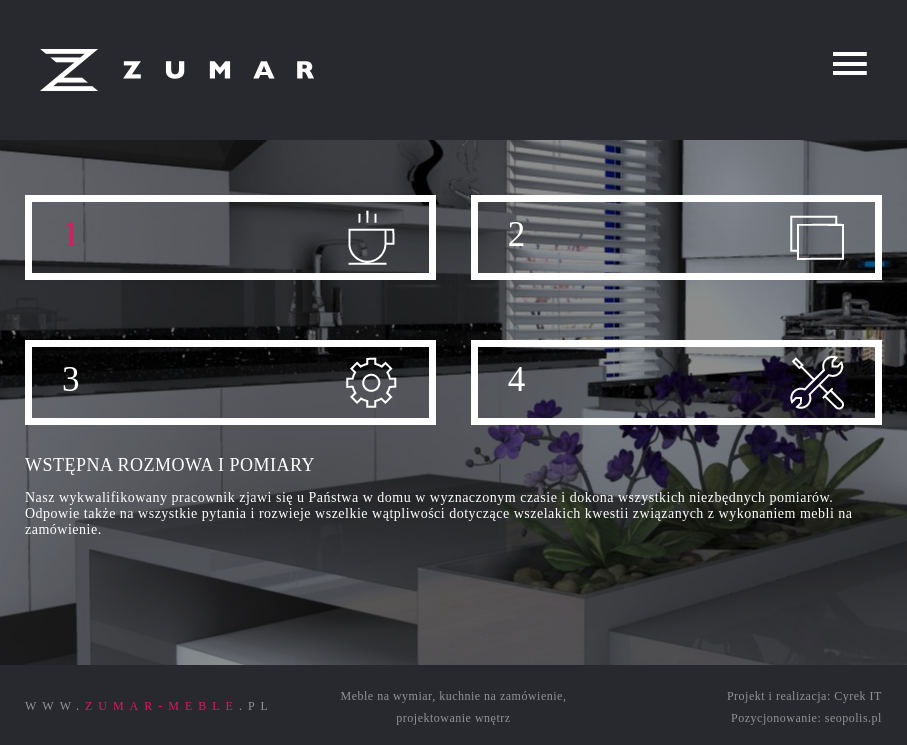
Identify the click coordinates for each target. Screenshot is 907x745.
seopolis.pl (853, 718)
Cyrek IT (858, 696)
